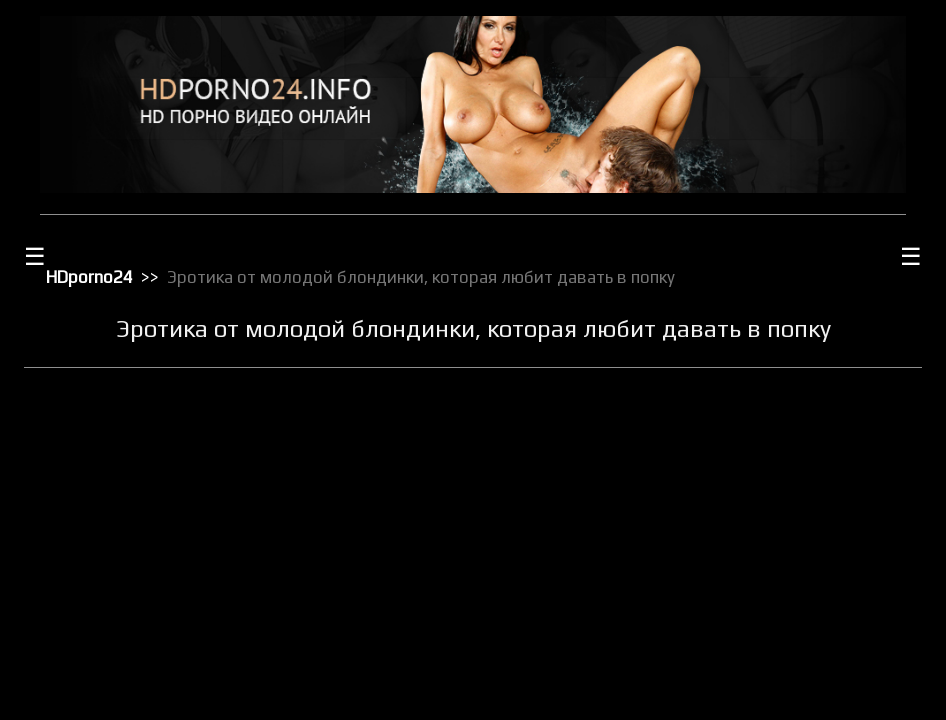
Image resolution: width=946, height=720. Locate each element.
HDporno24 (89, 277)
